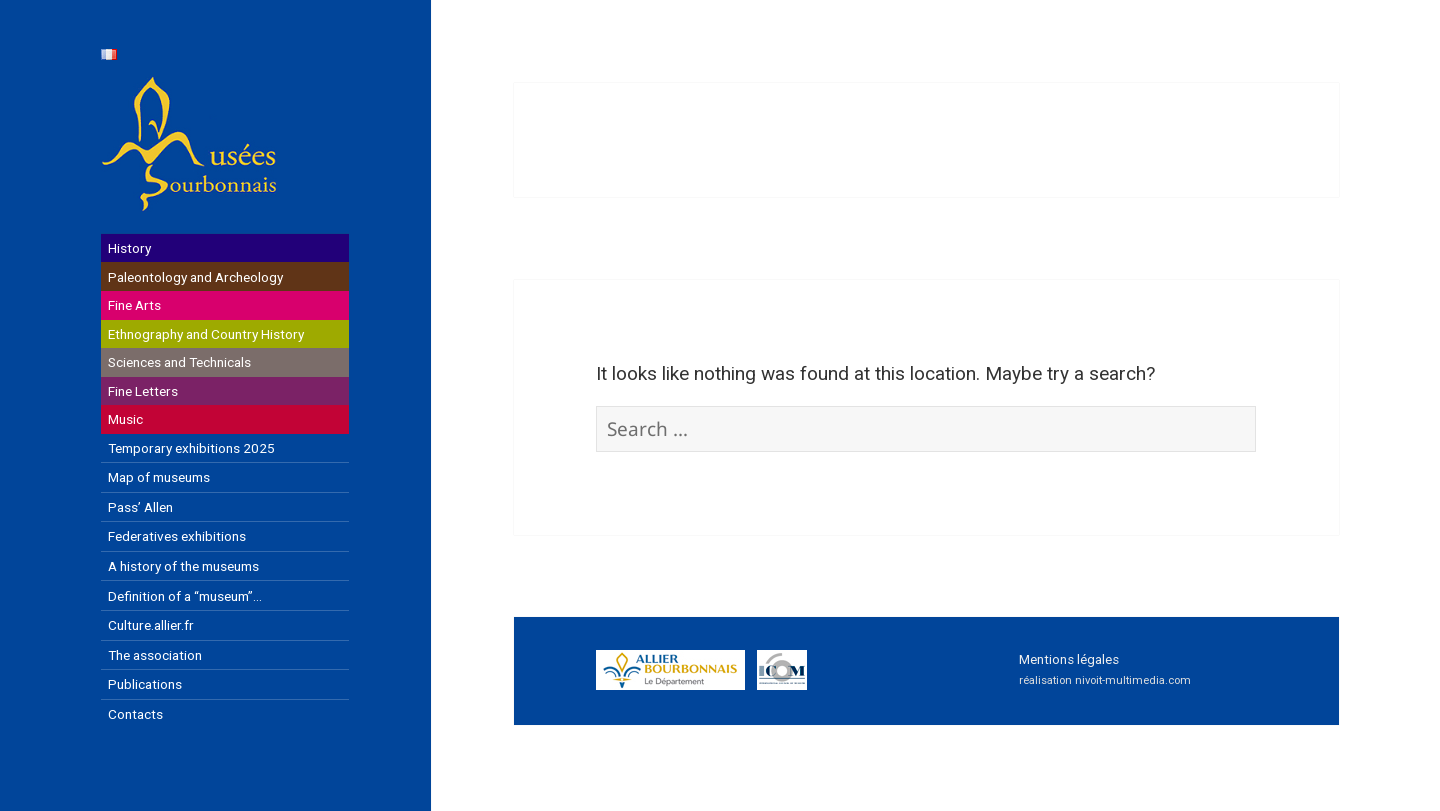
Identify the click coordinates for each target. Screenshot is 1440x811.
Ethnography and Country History (206, 334)
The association (155, 655)
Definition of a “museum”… (185, 596)
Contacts (135, 714)
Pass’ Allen (140, 507)
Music (125, 419)
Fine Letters (143, 391)
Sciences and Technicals (179, 362)
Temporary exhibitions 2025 (191, 448)
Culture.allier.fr (151, 625)
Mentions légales (1069, 659)
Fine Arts (134, 305)
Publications (145, 684)
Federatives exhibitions (177, 536)
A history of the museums (183, 566)
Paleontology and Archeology (195, 277)
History (129, 248)
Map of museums (159, 477)
